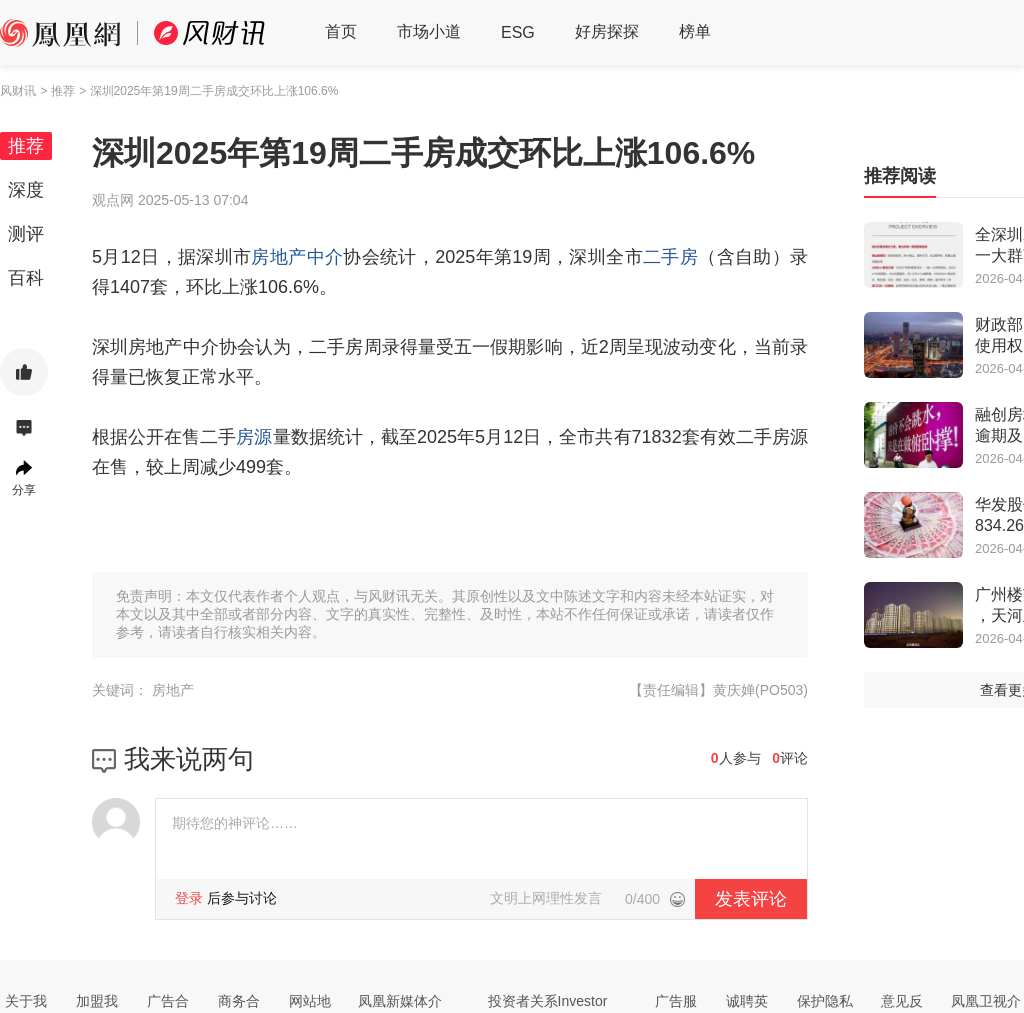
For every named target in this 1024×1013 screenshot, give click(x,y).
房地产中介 (297, 257)
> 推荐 (57, 91)
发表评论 (751, 899)
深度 (26, 190)
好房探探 (607, 31)
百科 (26, 278)
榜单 (695, 31)
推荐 (26, 146)
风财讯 (18, 91)
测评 (26, 234)
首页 (341, 31)
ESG (518, 32)
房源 (254, 437)
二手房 (670, 257)
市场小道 (429, 31)
